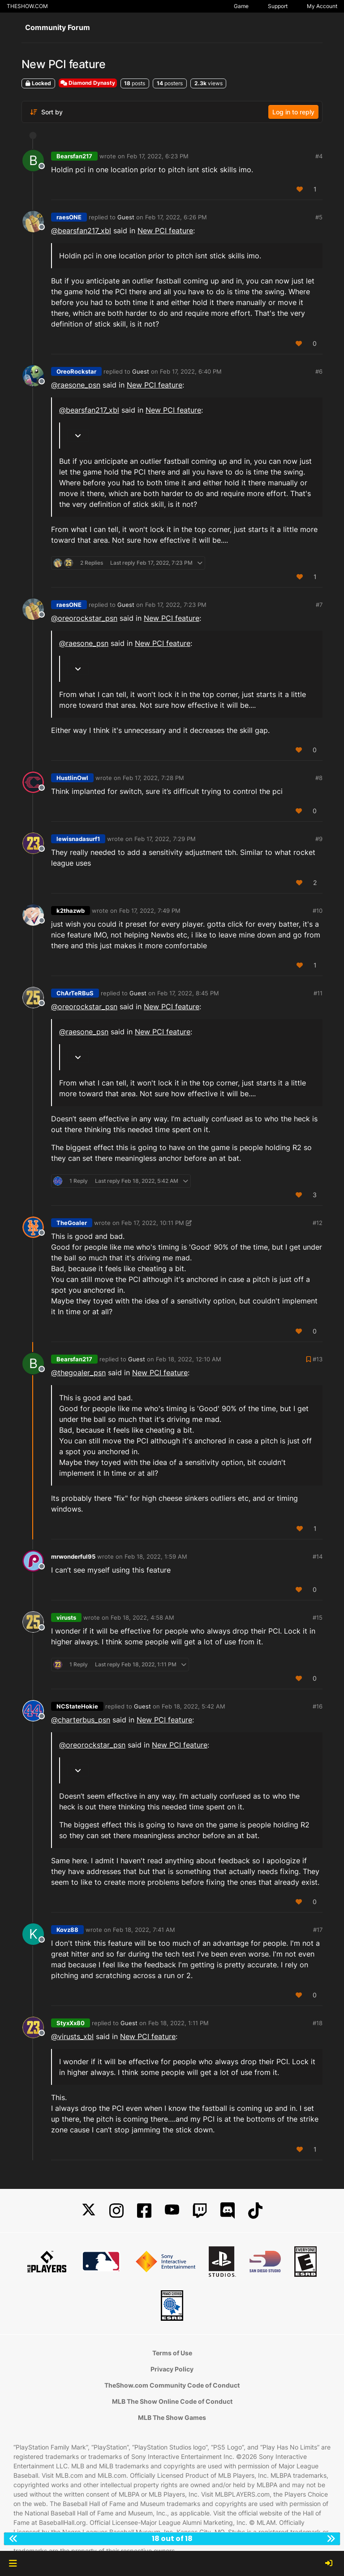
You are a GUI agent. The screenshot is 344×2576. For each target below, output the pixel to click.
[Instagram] (116, 2210)
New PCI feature (165, 230)
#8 (318, 777)
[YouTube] (172, 2210)
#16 (317, 1706)
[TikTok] (255, 2210)
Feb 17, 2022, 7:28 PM (153, 777)
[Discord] (227, 2210)
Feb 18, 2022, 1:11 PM (178, 2023)
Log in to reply (293, 112)
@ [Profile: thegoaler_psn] (78, 1372)
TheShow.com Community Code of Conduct (172, 2385)
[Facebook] (144, 2210)
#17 (317, 1929)
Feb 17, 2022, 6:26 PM (176, 217)
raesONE (69, 217)
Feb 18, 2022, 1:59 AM (156, 1556)
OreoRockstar (76, 371)
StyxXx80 (70, 2023)
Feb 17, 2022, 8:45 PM (188, 993)
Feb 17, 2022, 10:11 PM (152, 1222)
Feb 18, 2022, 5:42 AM (193, 1706)
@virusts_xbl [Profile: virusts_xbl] (72, 2036)
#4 (318, 156)
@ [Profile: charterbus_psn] (80, 1719)
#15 (317, 1617)
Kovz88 (67, 1929)
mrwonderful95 (73, 1556)
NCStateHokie (77, 1706)
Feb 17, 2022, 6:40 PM (191, 371)
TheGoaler (71, 1222)
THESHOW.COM (27, 6)
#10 (317, 910)
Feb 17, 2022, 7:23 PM (175, 604)
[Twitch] (200, 2210)
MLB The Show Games (172, 2417)
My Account (322, 6)
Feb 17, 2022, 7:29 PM (165, 838)
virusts (66, 1617)
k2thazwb (70, 910)
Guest (125, 217)
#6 (318, 371)
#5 (318, 217)
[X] (89, 2210)
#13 (317, 1359)
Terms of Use (172, 2353)
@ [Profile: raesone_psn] (75, 384)
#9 (318, 838)
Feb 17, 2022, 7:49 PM (150, 910)
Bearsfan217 (74, 156)
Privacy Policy (172, 2369)
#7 (319, 604)
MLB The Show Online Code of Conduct (172, 2401)
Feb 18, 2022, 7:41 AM (144, 1929)
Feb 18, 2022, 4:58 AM (142, 1617)
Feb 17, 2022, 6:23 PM (158, 156)
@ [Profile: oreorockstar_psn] (84, 618)
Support (278, 6)
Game (241, 6)
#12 (317, 1222)
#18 (317, 2023)
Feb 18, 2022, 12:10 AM (188, 1359)
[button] (13, 2563)
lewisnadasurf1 (78, 838)
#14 (317, 1556)
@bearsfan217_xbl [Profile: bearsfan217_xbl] (81, 230)
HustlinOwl (72, 777)
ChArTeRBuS (75, 993)
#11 (318, 993)
